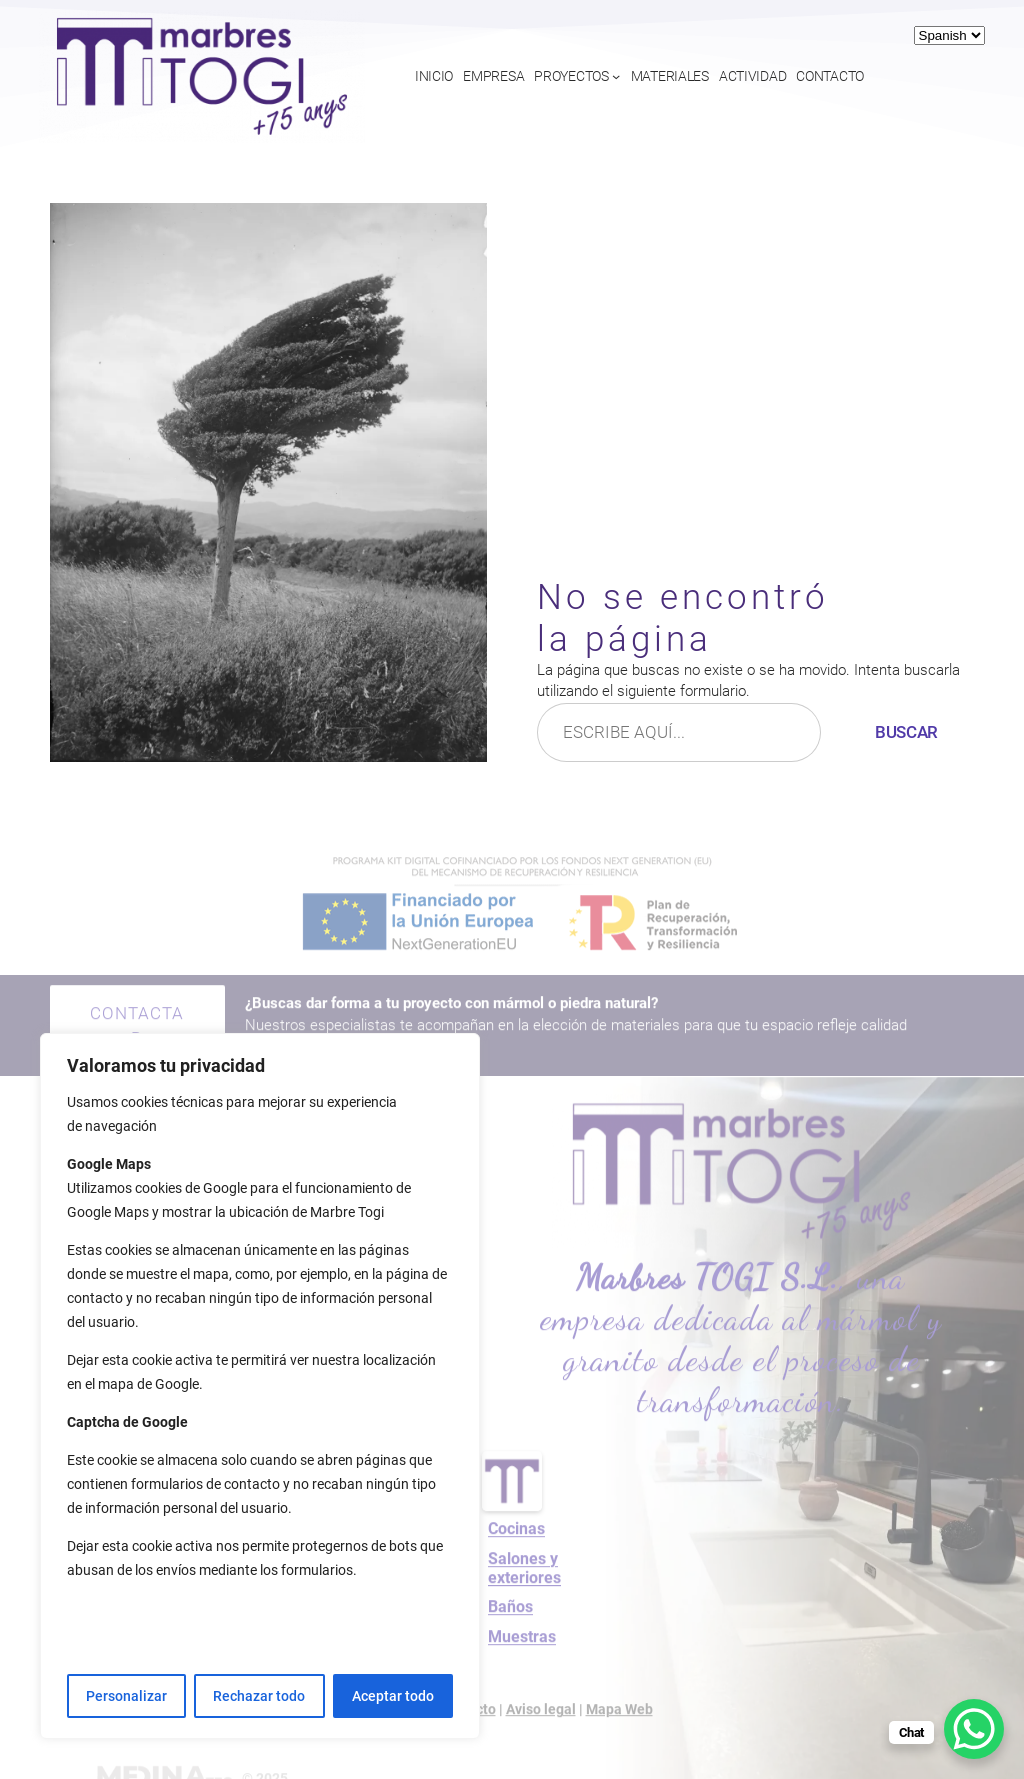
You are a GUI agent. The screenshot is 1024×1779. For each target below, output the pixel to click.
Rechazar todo (259, 1696)
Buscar (906, 732)
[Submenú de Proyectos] (616, 76)
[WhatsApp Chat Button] (974, 1729)
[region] (260, 1386)
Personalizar (126, 1696)
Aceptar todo (393, 1696)
